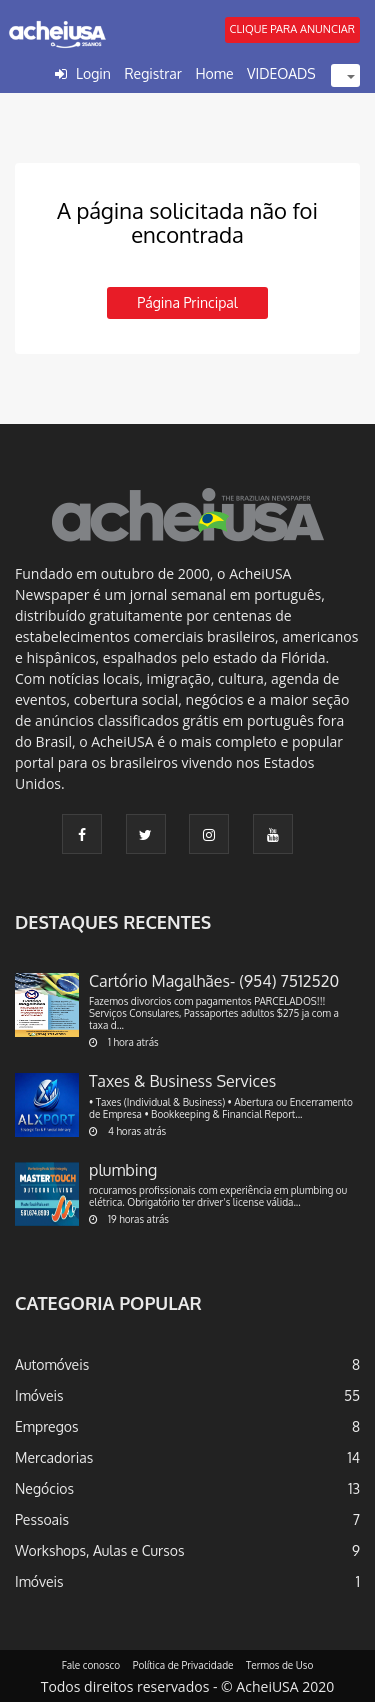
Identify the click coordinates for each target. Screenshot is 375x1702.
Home (214, 73)
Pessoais (42, 1519)
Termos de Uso (279, 1665)
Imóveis (39, 1395)
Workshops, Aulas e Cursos (99, 1550)
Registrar (152, 73)
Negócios (44, 1488)
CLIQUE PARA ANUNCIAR (292, 29)
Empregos (47, 1426)
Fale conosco (91, 1665)
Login (93, 73)
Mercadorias (54, 1457)
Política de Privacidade (183, 1665)
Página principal (187, 302)
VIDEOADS (281, 73)
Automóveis (52, 1364)
